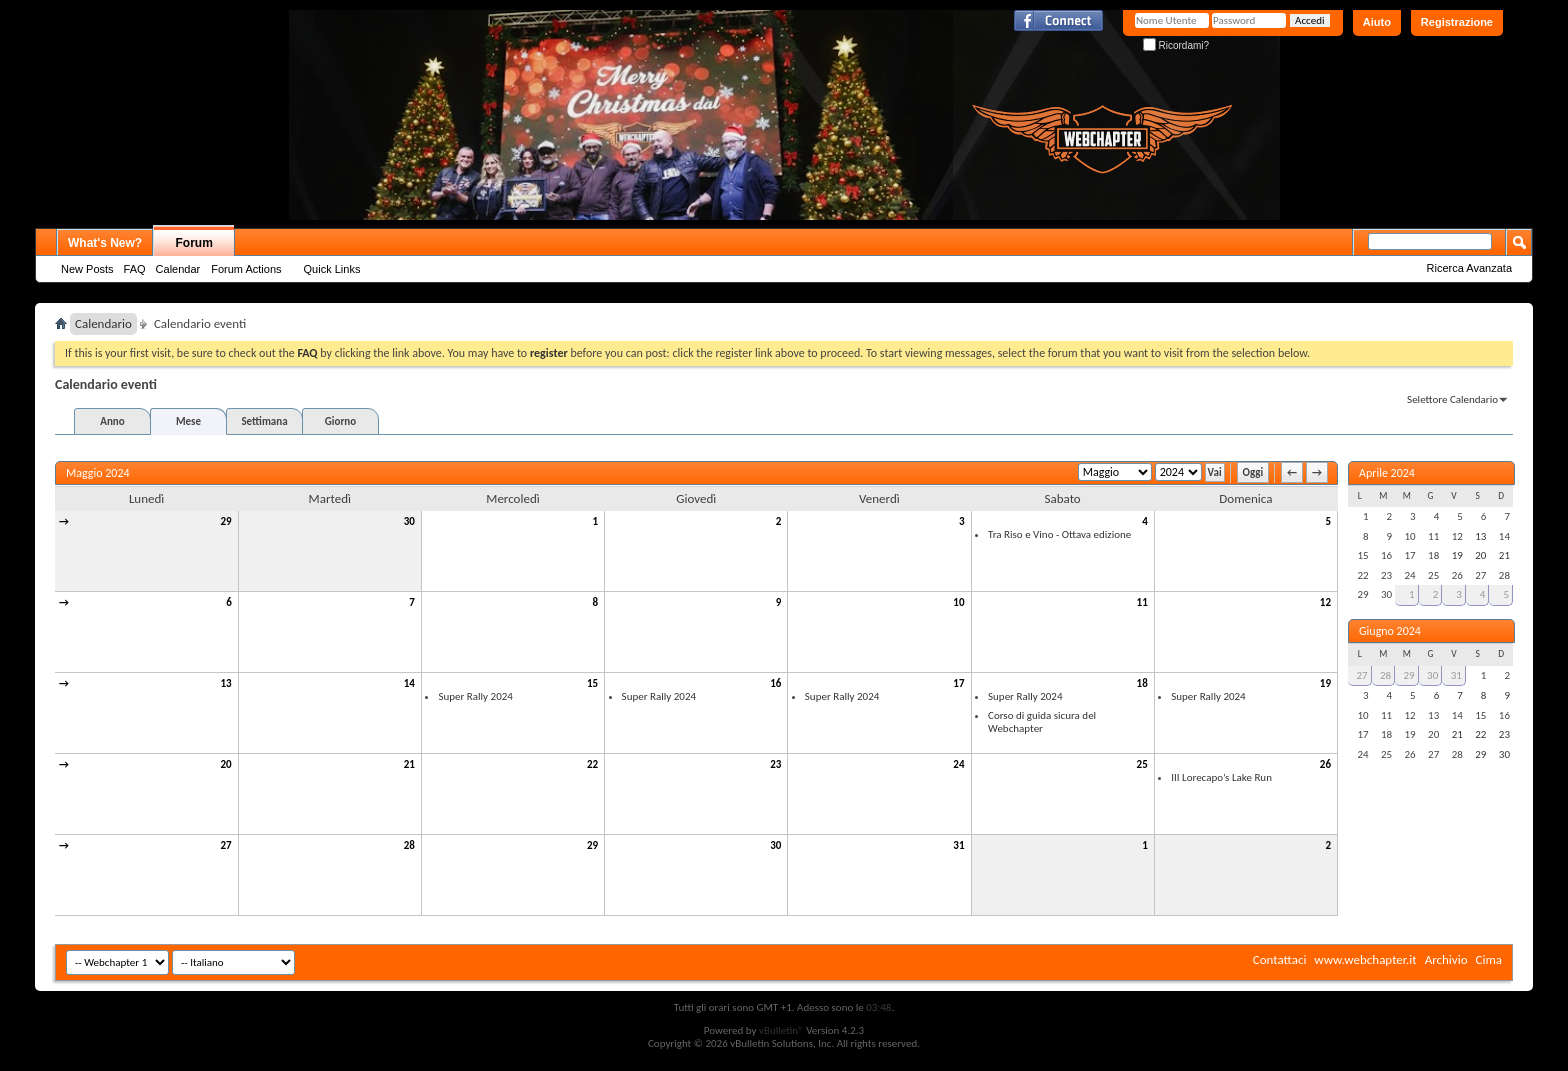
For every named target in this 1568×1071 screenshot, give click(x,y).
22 (592, 764)
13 (226, 683)
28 (409, 845)
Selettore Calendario (1452, 399)
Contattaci (1280, 959)
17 (958, 683)
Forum (194, 243)
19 (1325, 683)
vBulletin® (781, 1030)
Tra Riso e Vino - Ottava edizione (1059, 534)
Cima (1488, 959)
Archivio (1446, 959)
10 (958, 602)
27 (226, 845)
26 (1325, 764)
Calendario (103, 323)
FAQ (135, 269)
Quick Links (332, 269)
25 (1142, 764)
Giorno (340, 421)
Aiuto (1377, 22)
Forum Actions (246, 269)
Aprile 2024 (1387, 473)
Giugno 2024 (1390, 631)
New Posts (87, 269)
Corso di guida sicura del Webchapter (1042, 722)
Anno (112, 421)
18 (1142, 683)
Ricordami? (1176, 45)
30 (409, 521)
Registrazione (1457, 22)
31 (958, 845)
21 (409, 764)
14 (409, 683)
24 (958, 764)
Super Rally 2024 (475, 696)
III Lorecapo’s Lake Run (1221, 777)
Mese (188, 421)
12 (1325, 602)
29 (226, 521)
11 (1142, 602)
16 (775, 683)
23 (775, 764)
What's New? (105, 243)
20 (226, 764)
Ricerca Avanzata (1469, 268)
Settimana (264, 421)
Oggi (1253, 472)
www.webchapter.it (1365, 959)
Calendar (178, 269)
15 (592, 683)
